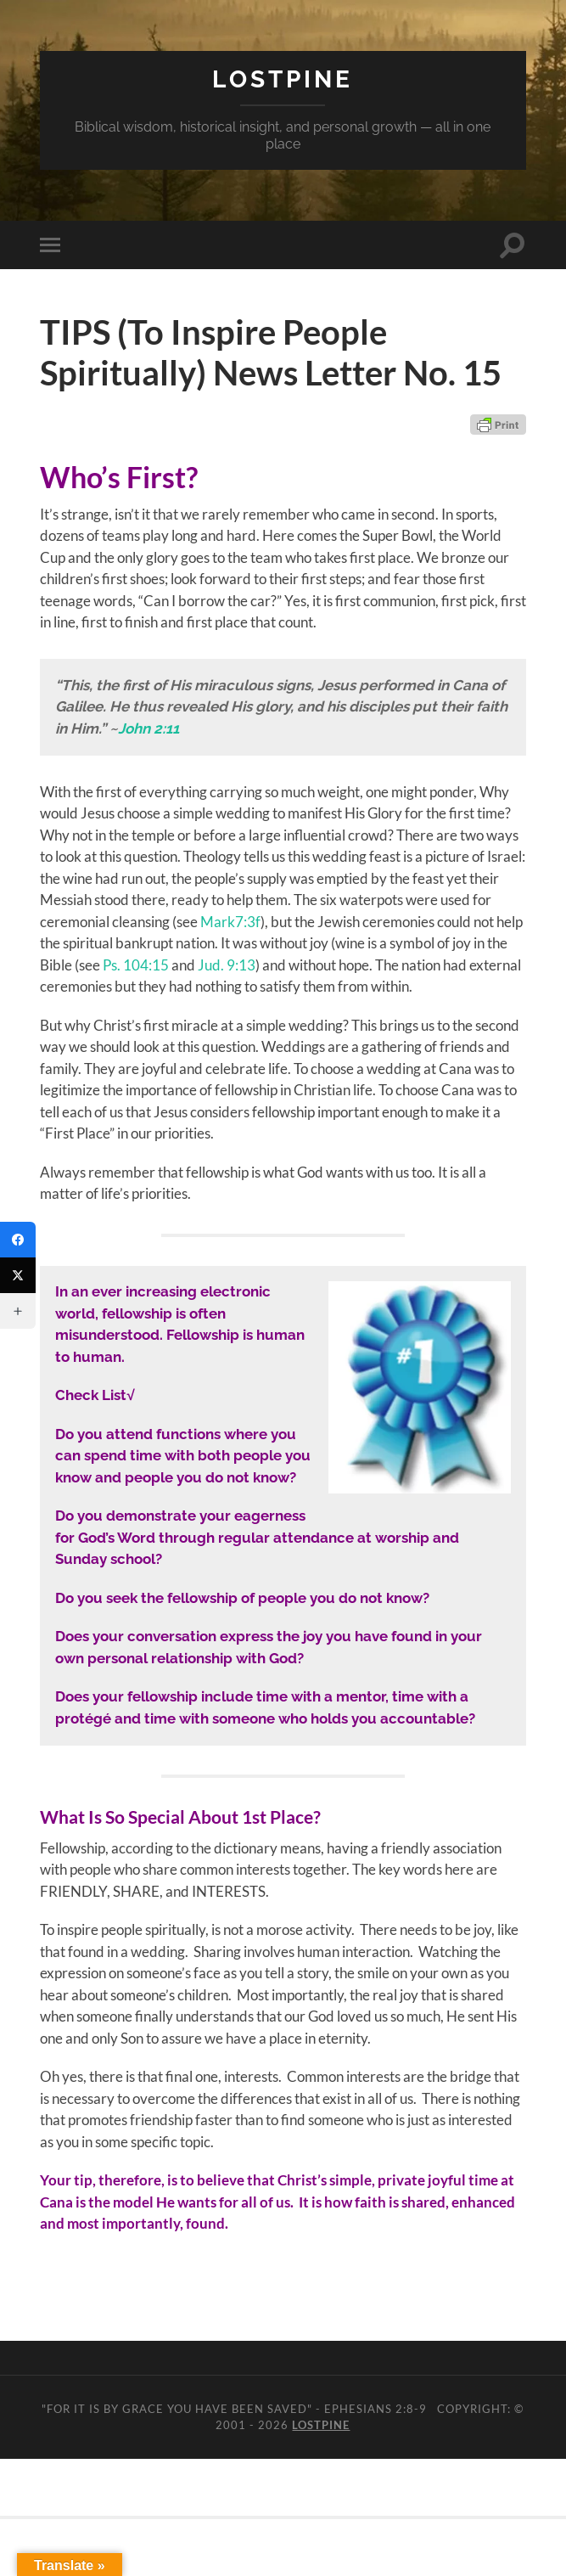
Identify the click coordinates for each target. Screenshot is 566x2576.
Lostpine (282, 79)
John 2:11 (148, 728)
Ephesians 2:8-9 (375, 2409)
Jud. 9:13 (226, 965)
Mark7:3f (230, 922)
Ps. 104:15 (136, 965)
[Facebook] (18, 1239)
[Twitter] (18, 1275)
